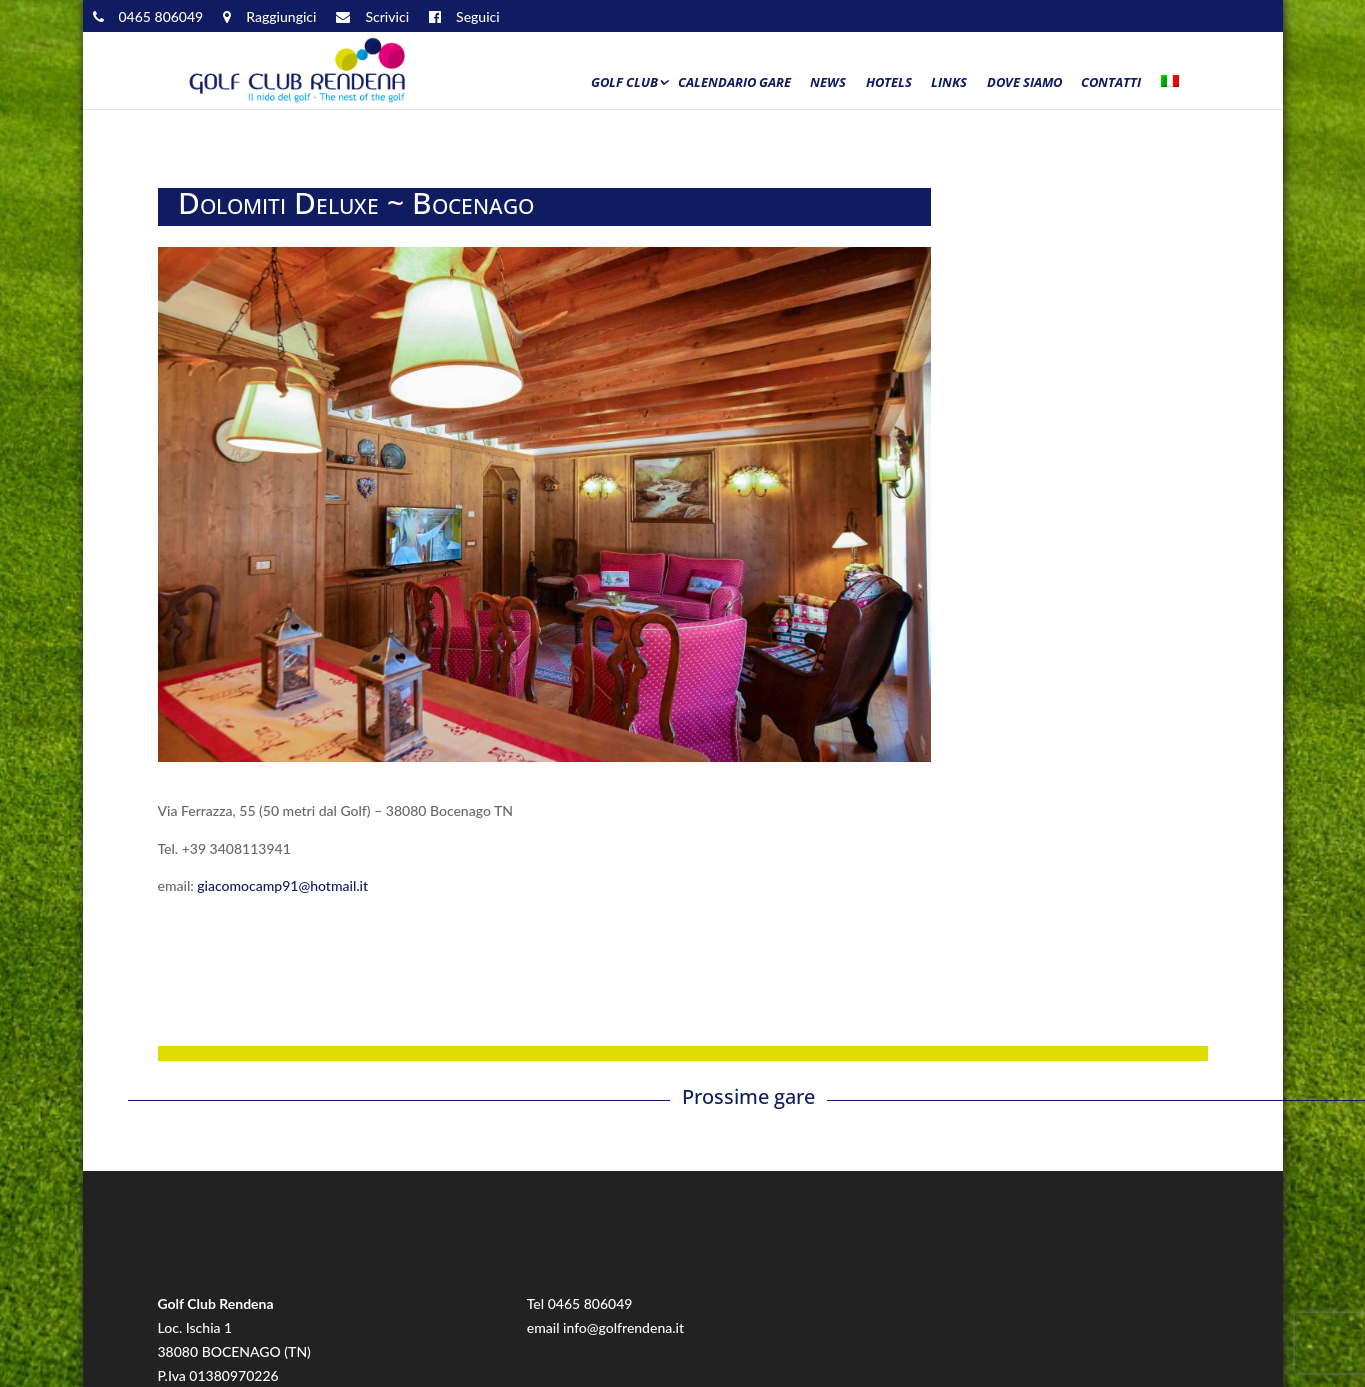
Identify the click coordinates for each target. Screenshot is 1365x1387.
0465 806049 (590, 1303)
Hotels (889, 83)
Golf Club (624, 83)
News (828, 83)
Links (949, 83)
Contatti (1111, 83)
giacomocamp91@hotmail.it (281, 885)
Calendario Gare (734, 83)
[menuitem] (1174, 87)
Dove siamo (1024, 83)
